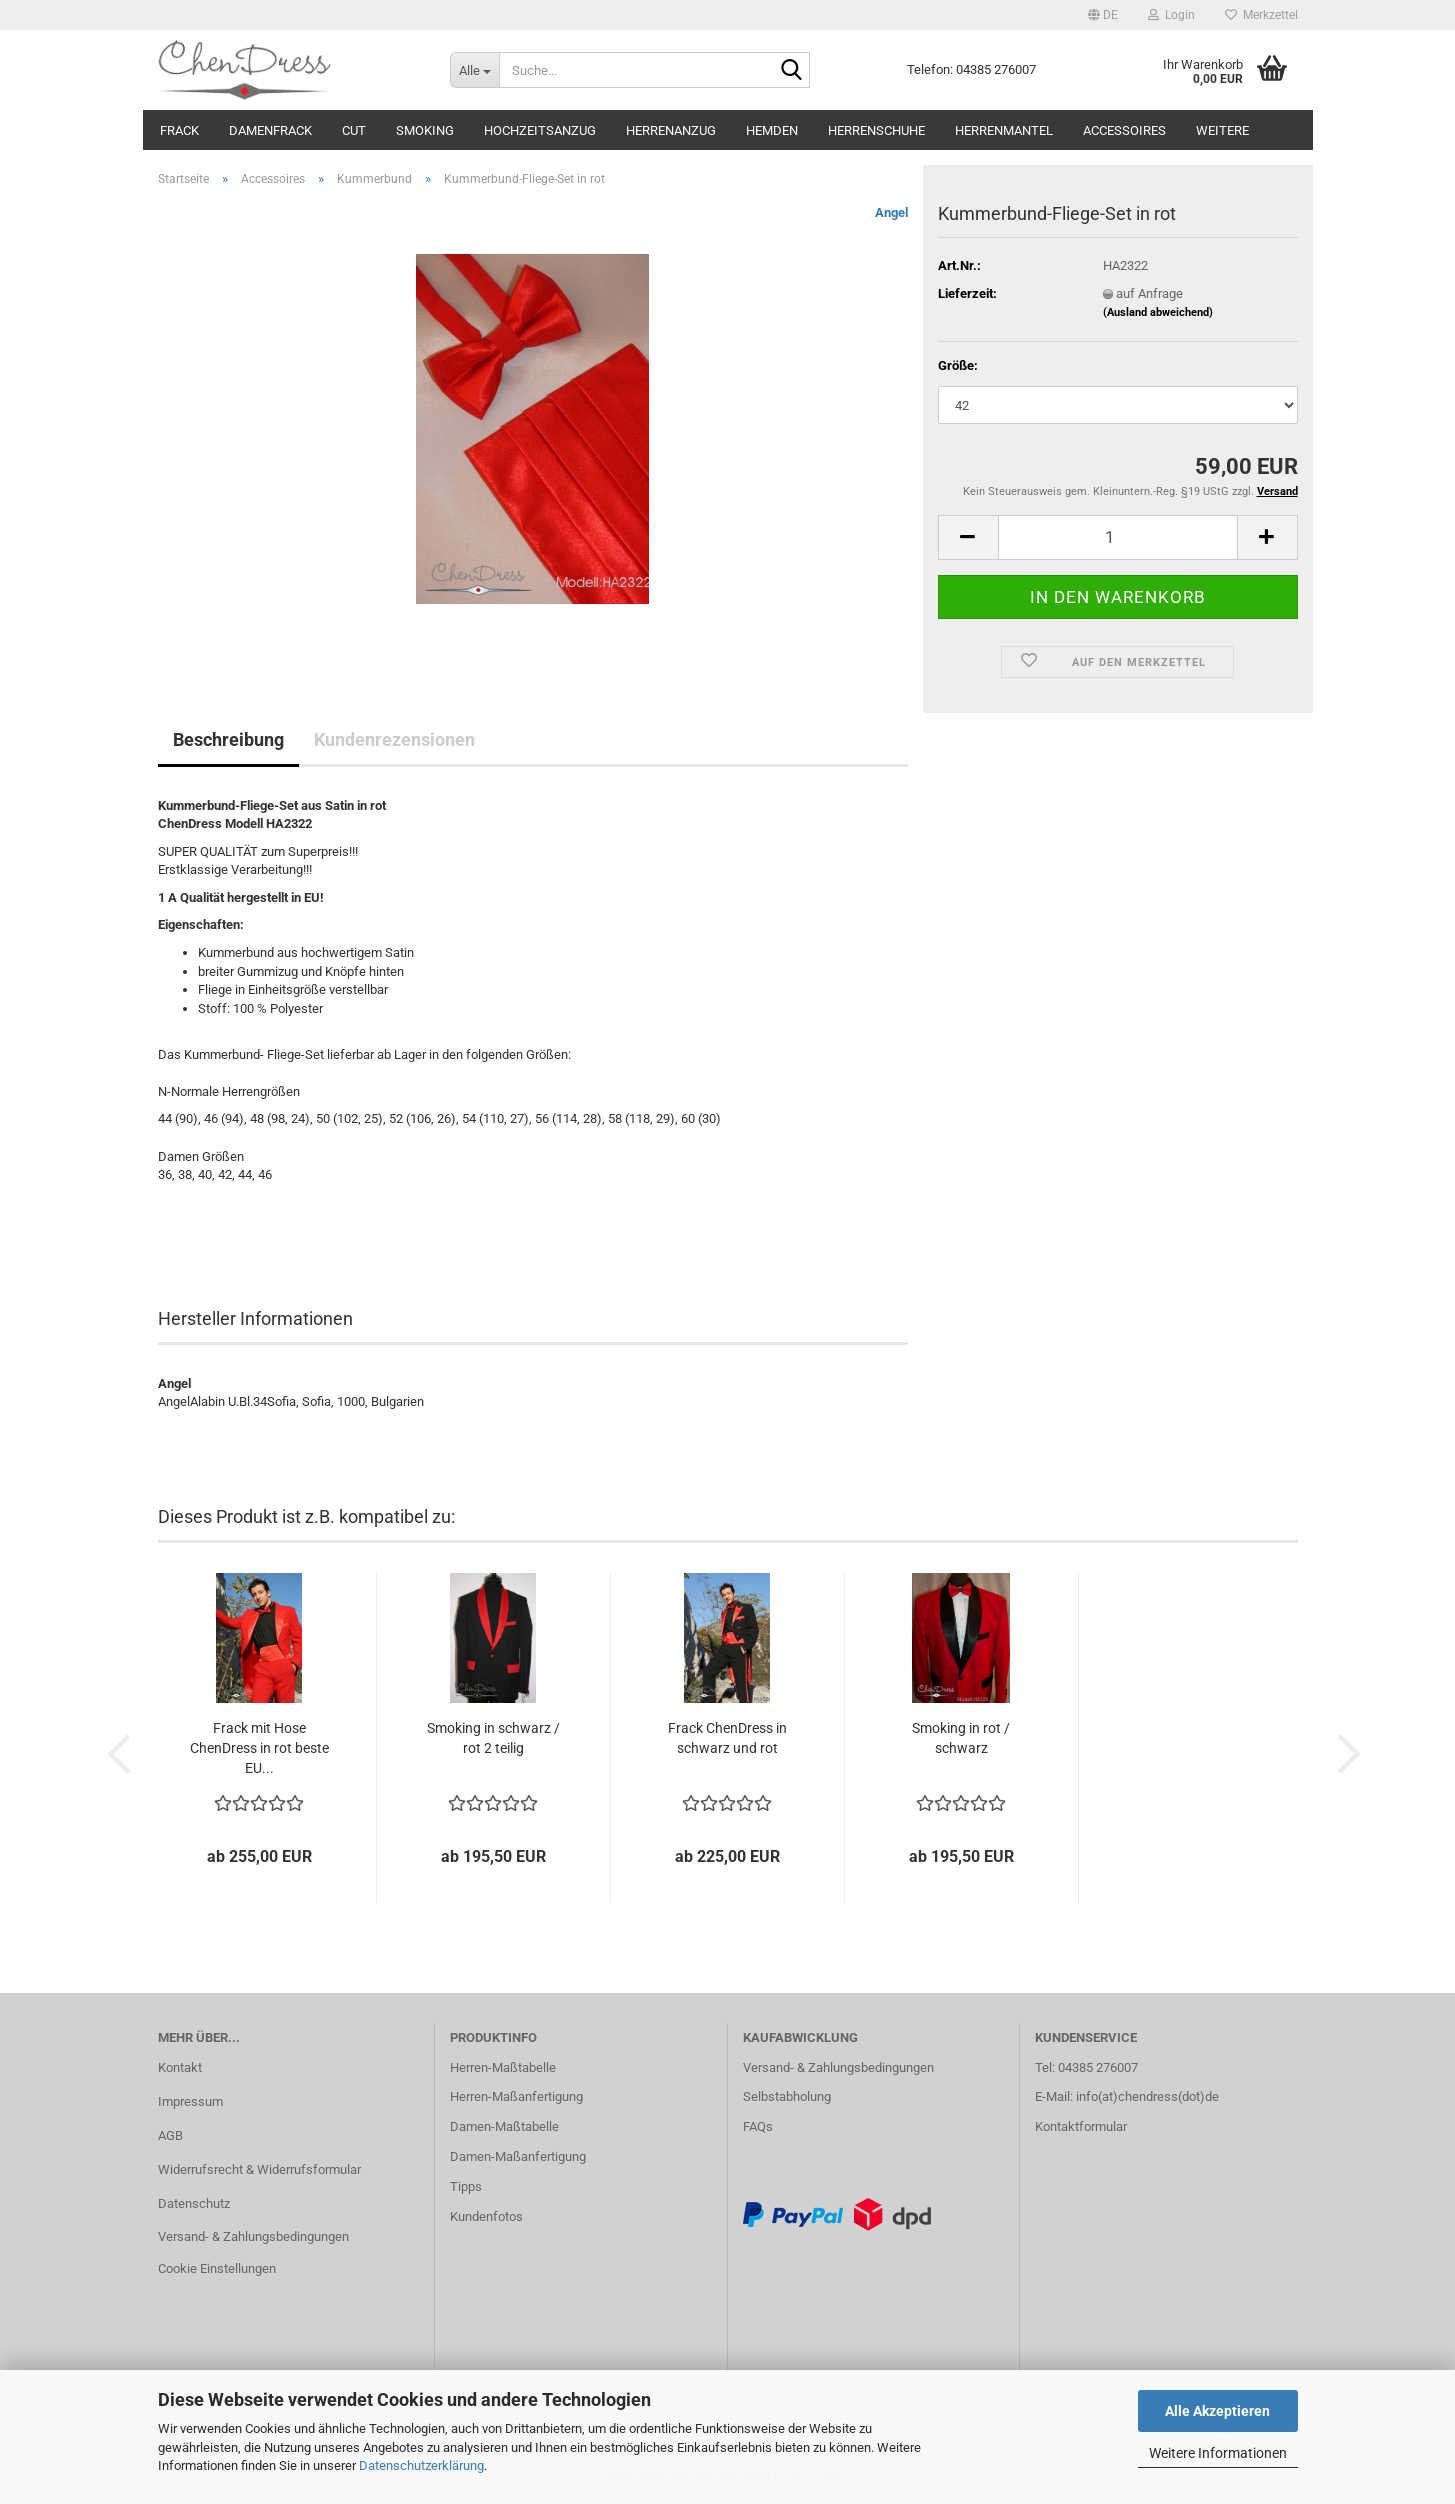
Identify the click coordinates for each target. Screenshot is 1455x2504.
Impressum (190, 2101)
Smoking (425, 130)
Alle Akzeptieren (1217, 2411)
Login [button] (1171, 15)
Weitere (1222, 130)
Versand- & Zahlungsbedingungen (253, 2236)
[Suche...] (474, 70)
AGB (170, 2135)
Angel (891, 212)
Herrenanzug (671, 130)
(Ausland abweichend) (1158, 312)
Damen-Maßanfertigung (518, 2156)
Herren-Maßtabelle (503, 2067)
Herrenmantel (1004, 130)
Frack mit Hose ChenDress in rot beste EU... (259, 1748)
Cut (354, 130)
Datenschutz (194, 2203)
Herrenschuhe (876, 130)
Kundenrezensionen (394, 739)
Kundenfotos (486, 2216)
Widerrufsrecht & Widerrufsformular (259, 2169)
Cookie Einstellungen (217, 2268)
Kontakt (180, 2067)
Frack (179, 130)
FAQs (758, 2126)
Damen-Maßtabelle (504, 2126)
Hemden (772, 130)
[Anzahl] (1118, 537)
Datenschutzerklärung (421, 2465)
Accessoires (1124, 130)
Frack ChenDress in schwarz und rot (727, 1738)
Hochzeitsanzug (540, 130)
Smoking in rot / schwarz (961, 1738)
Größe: (958, 365)
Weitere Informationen (1218, 2453)
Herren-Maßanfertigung (516, 2096)
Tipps (466, 2186)
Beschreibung (228, 739)
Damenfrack (270, 130)
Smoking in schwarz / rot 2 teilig (493, 1738)
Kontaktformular (1081, 2126)
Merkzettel (1261, 15)
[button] (1103, 15)
